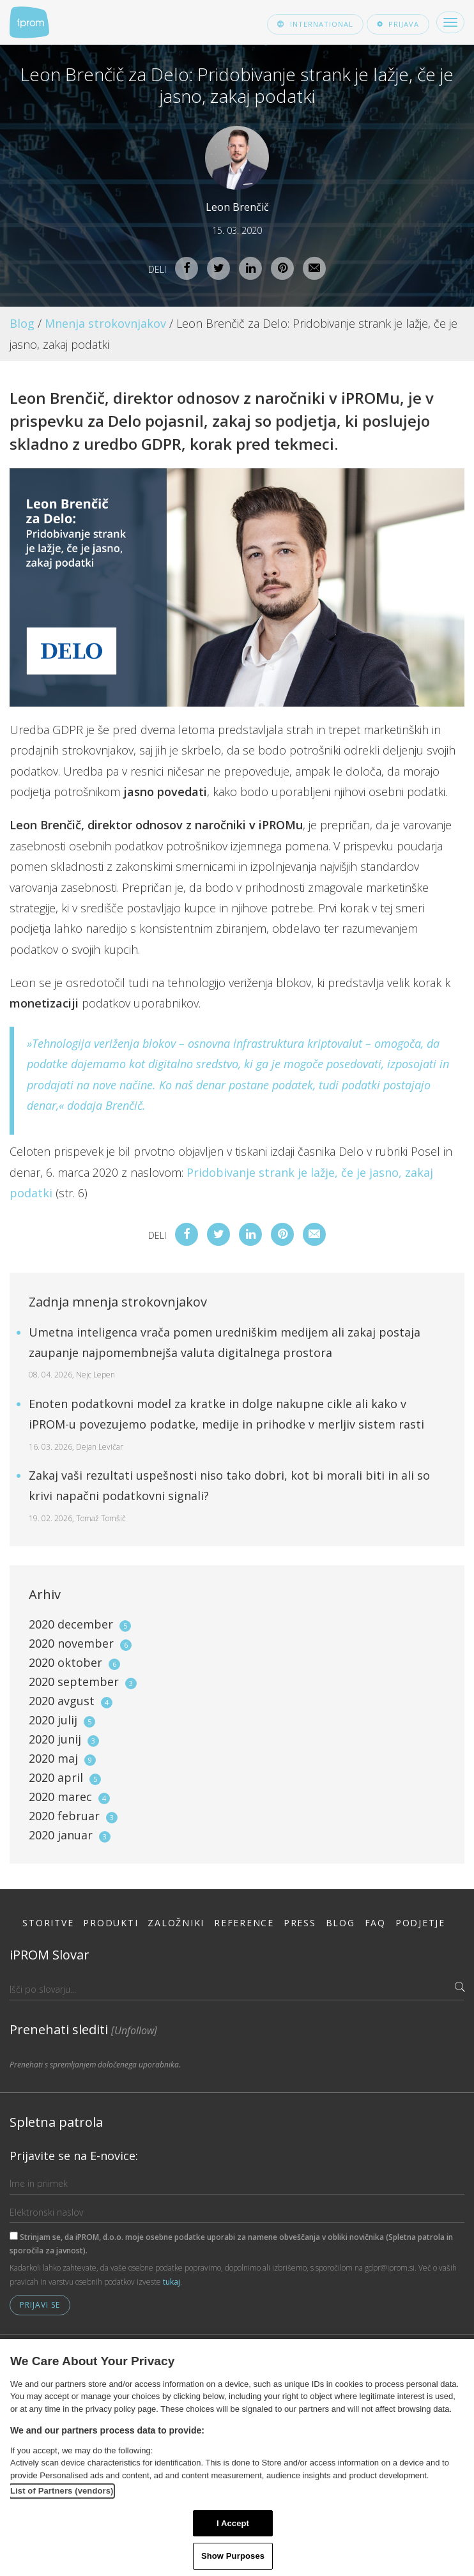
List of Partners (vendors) (62, 2491)
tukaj (171, 2281)
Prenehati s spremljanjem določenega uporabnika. (95, 2064)
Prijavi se (40, 2304)
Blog (22, 323)
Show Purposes (232, 2556)
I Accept (233, 2523)
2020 (80, 1624)
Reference (244, 1923)
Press (300, 1923)
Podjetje (420, 1923)
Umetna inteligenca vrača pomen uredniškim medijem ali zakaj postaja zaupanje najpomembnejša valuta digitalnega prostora (224, 1352)
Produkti (110, 1923)
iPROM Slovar (49, 1954)
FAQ (375, 1923)
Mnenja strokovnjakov (105, 323)
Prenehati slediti (83, 2029)
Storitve (47, 1923)
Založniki (176, 1923)
